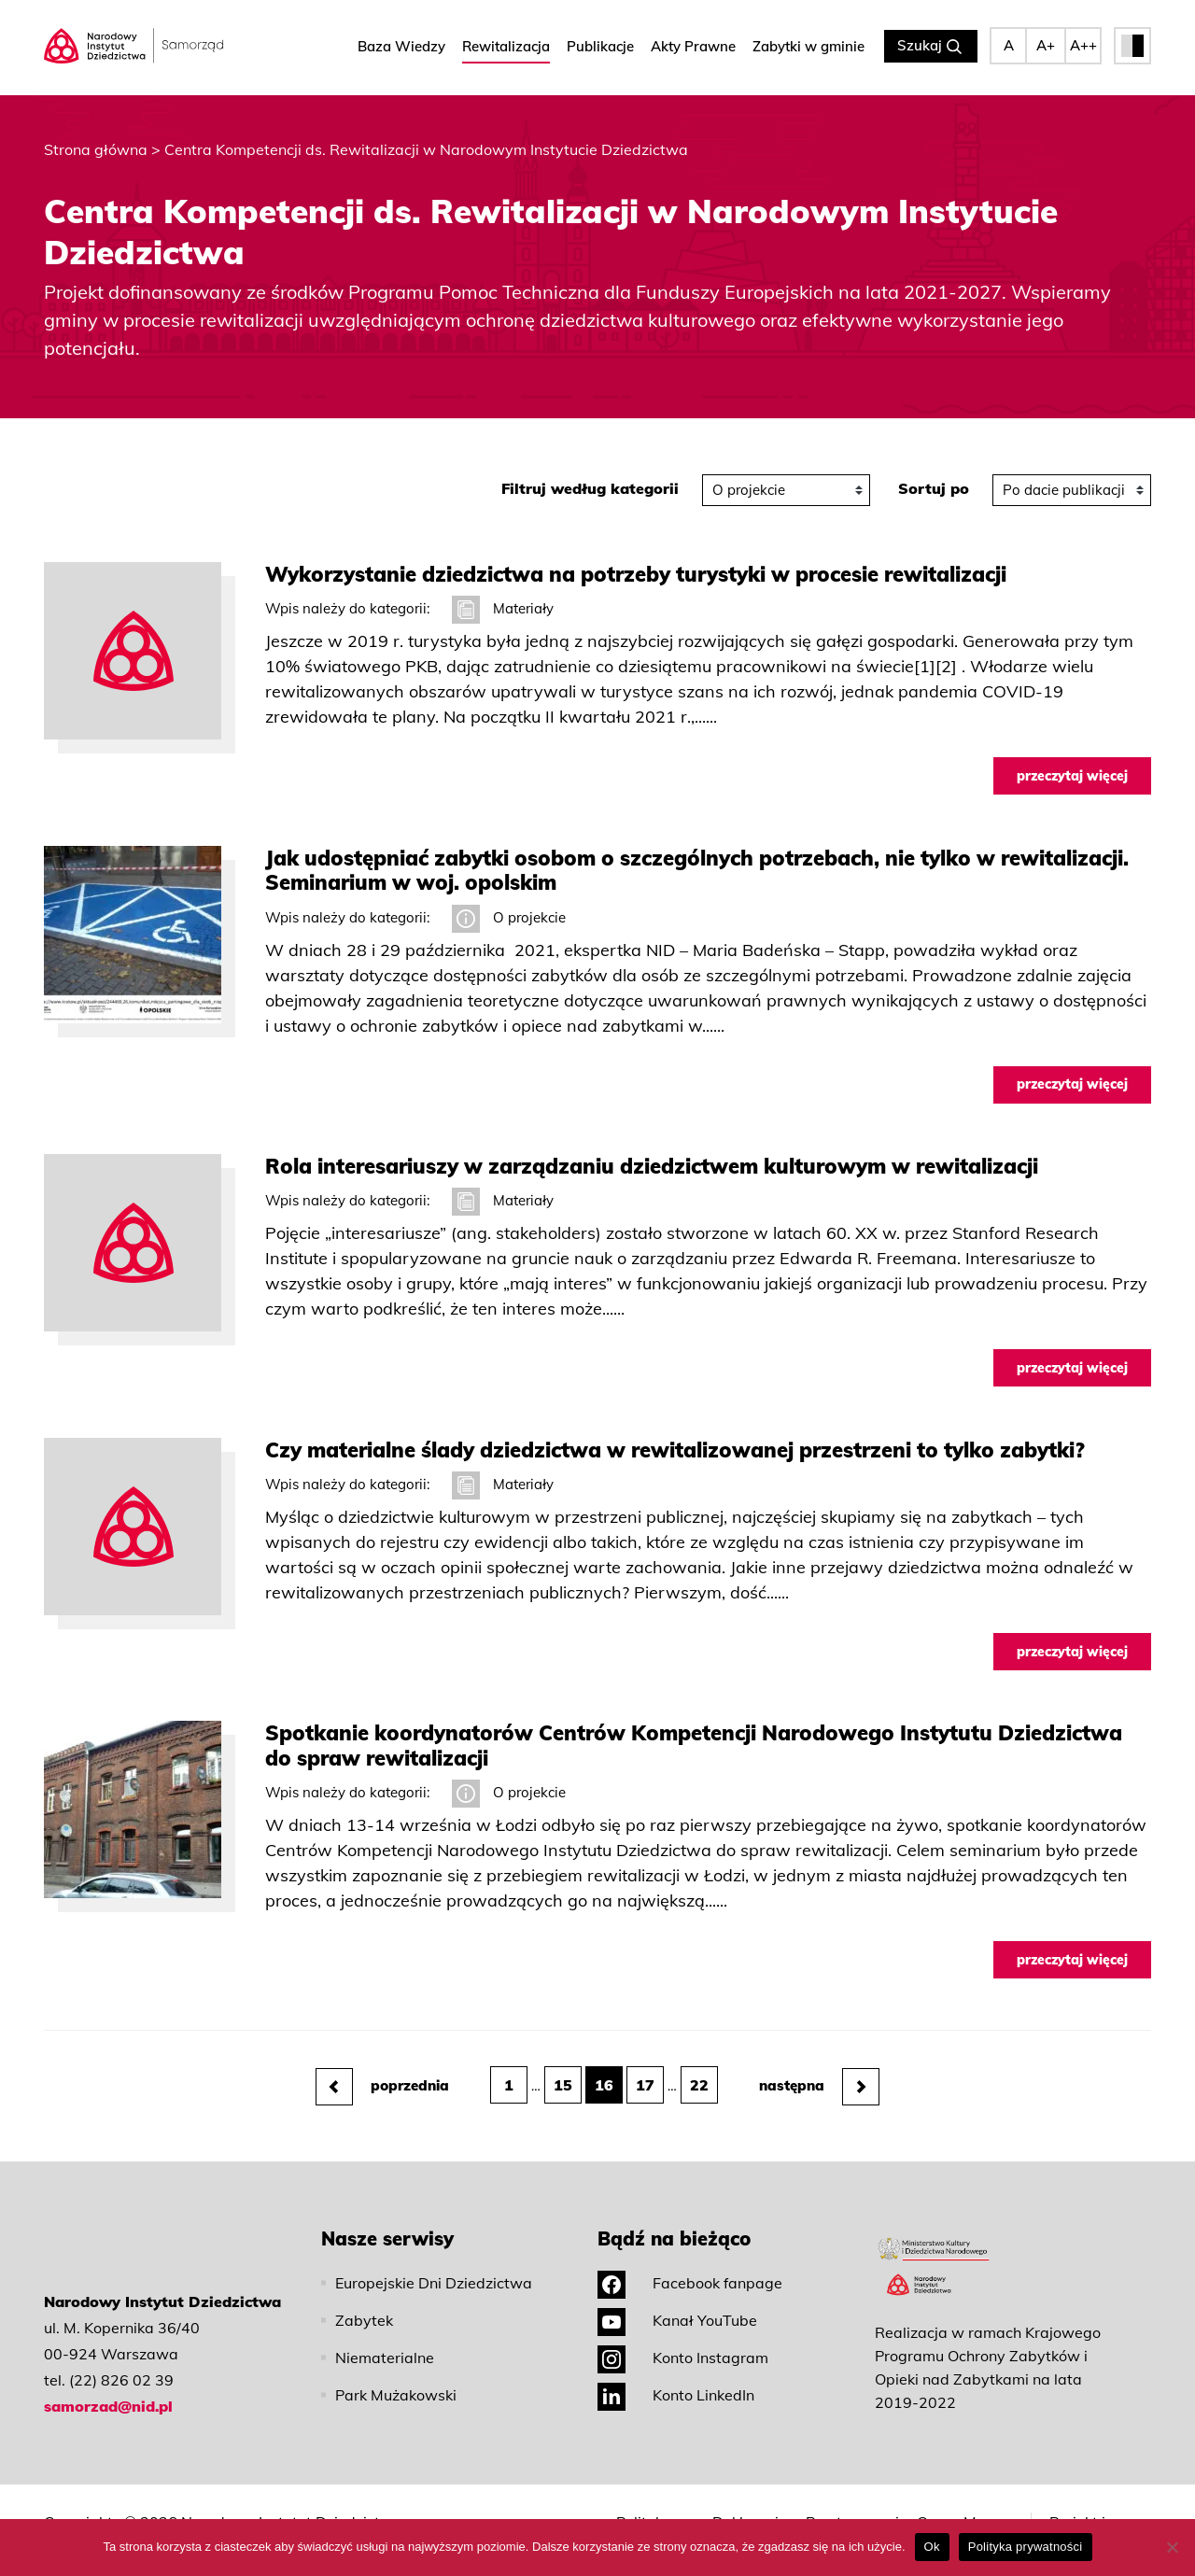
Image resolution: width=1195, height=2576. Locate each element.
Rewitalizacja (506, 47)
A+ (1045, 46)
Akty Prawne (693, 47)
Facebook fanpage (690, 2262)
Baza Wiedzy (401, 47)
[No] (1171, 2547)
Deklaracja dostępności (754, 2510)
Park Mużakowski (396, 2374)
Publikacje (600, 47)
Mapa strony (985, 2510)
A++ (1083, 46)
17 (645, 2064)
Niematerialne (384, 2337)
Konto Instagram (683, 2337)
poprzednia (382, 2065)
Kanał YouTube (677, 2299)
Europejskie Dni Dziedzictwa (433, 2262)
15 (563, 2064)
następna (819, 2065)
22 (699, 2064)
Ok (932, 2547)
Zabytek (364, 2299)
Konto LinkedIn (676, 2374)
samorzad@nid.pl (108, 2385)
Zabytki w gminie (808, 47)
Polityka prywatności (659, 2510)
